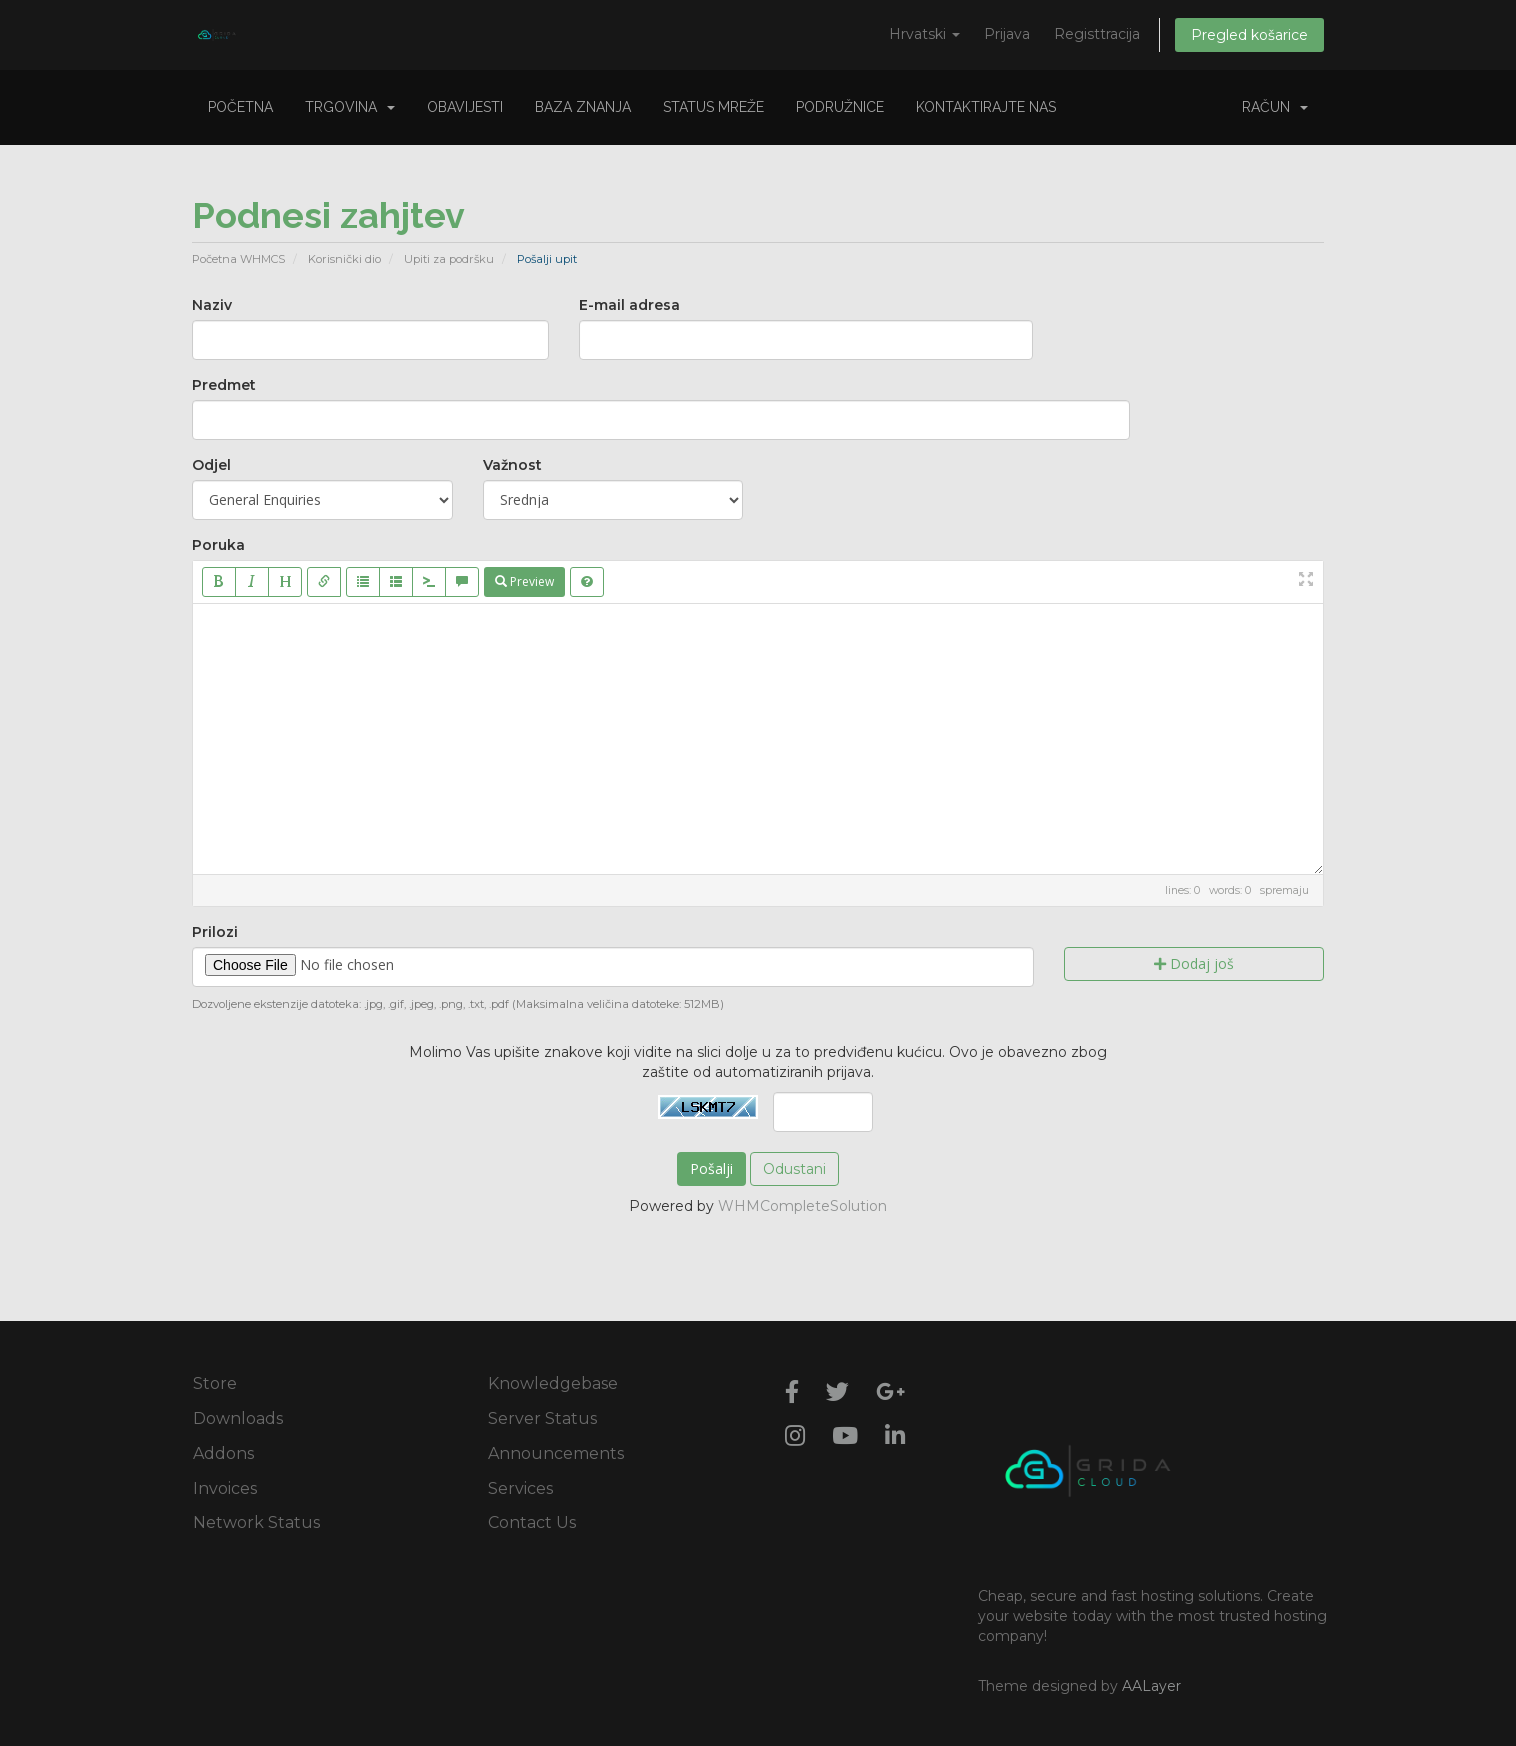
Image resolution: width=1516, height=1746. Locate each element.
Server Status (542, 1418)
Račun (1275, 107)
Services (520, 1488)
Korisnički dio (344, 259)
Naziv (212, 305)
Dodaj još (1194, 963)
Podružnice (840, 107)
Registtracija (1097, 34)
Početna (240, 107)
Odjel (211, 465)
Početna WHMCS (238, 259)
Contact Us (532, 1522)
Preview (524, 581)
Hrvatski (924, 34)
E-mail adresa (629, 305)
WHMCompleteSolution (802, 1206)
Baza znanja (583, 107)
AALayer (1151, 1686)
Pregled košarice (1249, 35)
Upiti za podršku (449, 259)
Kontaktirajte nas (986, 107)
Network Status (256, 1522)
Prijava (1007, 34)
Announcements (556, 1453)
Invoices (225, 1488)
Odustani (794, 1169)
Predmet (224, 385)
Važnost (512, 465)
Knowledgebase (553, 1383)
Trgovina (350, 107)
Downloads (238, 1418)
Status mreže (713, 107)
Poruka (218, 545)
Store (215, 1383)
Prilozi (215, 932)
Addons (223, 1453)
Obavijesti (465, 107)
